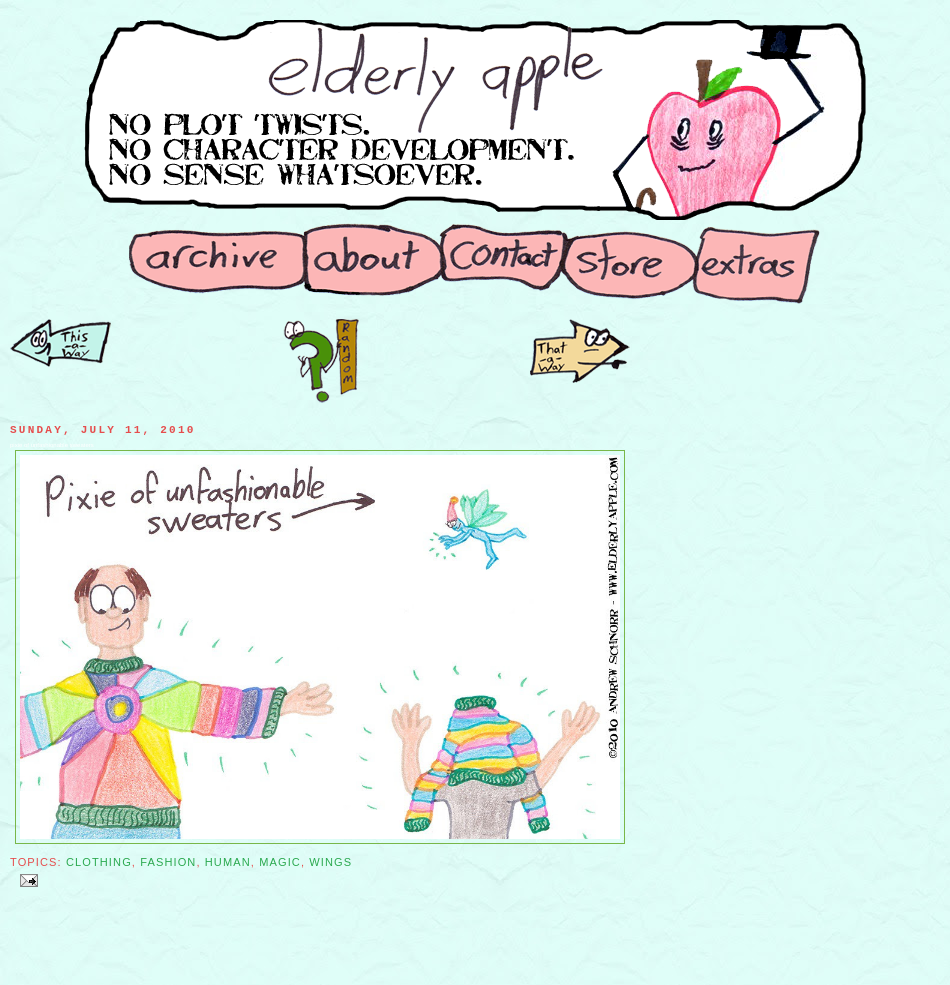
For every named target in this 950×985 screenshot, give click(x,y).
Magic (280, 862)
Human (228, 862)
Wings (330, 862)
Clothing (99, 862)
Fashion (168, 862)
